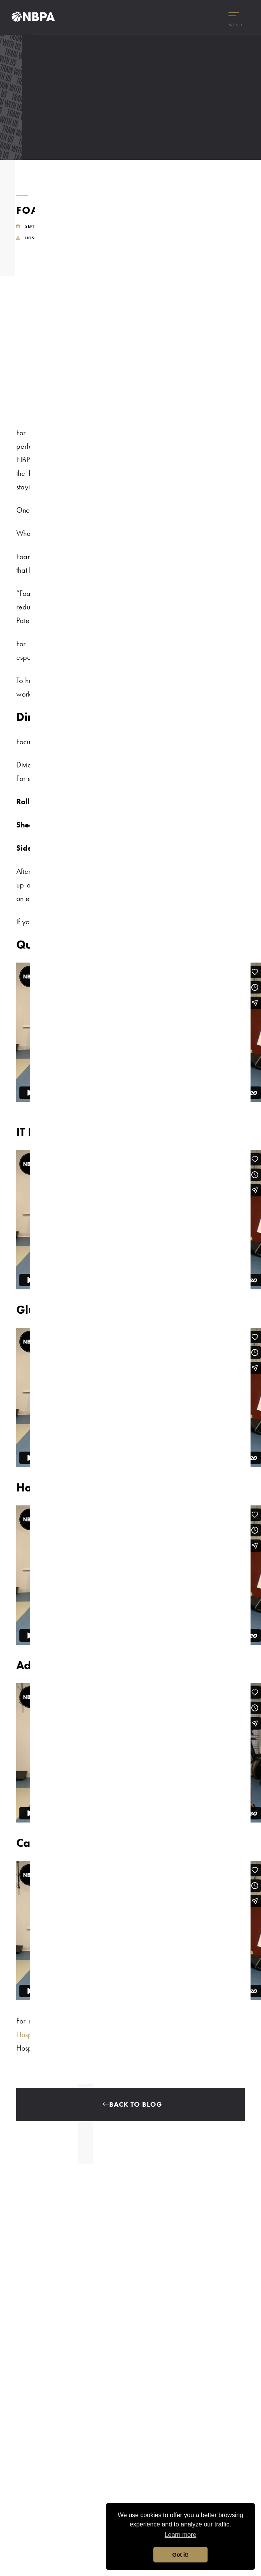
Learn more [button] (180, 2534)
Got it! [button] (180, 2555)
